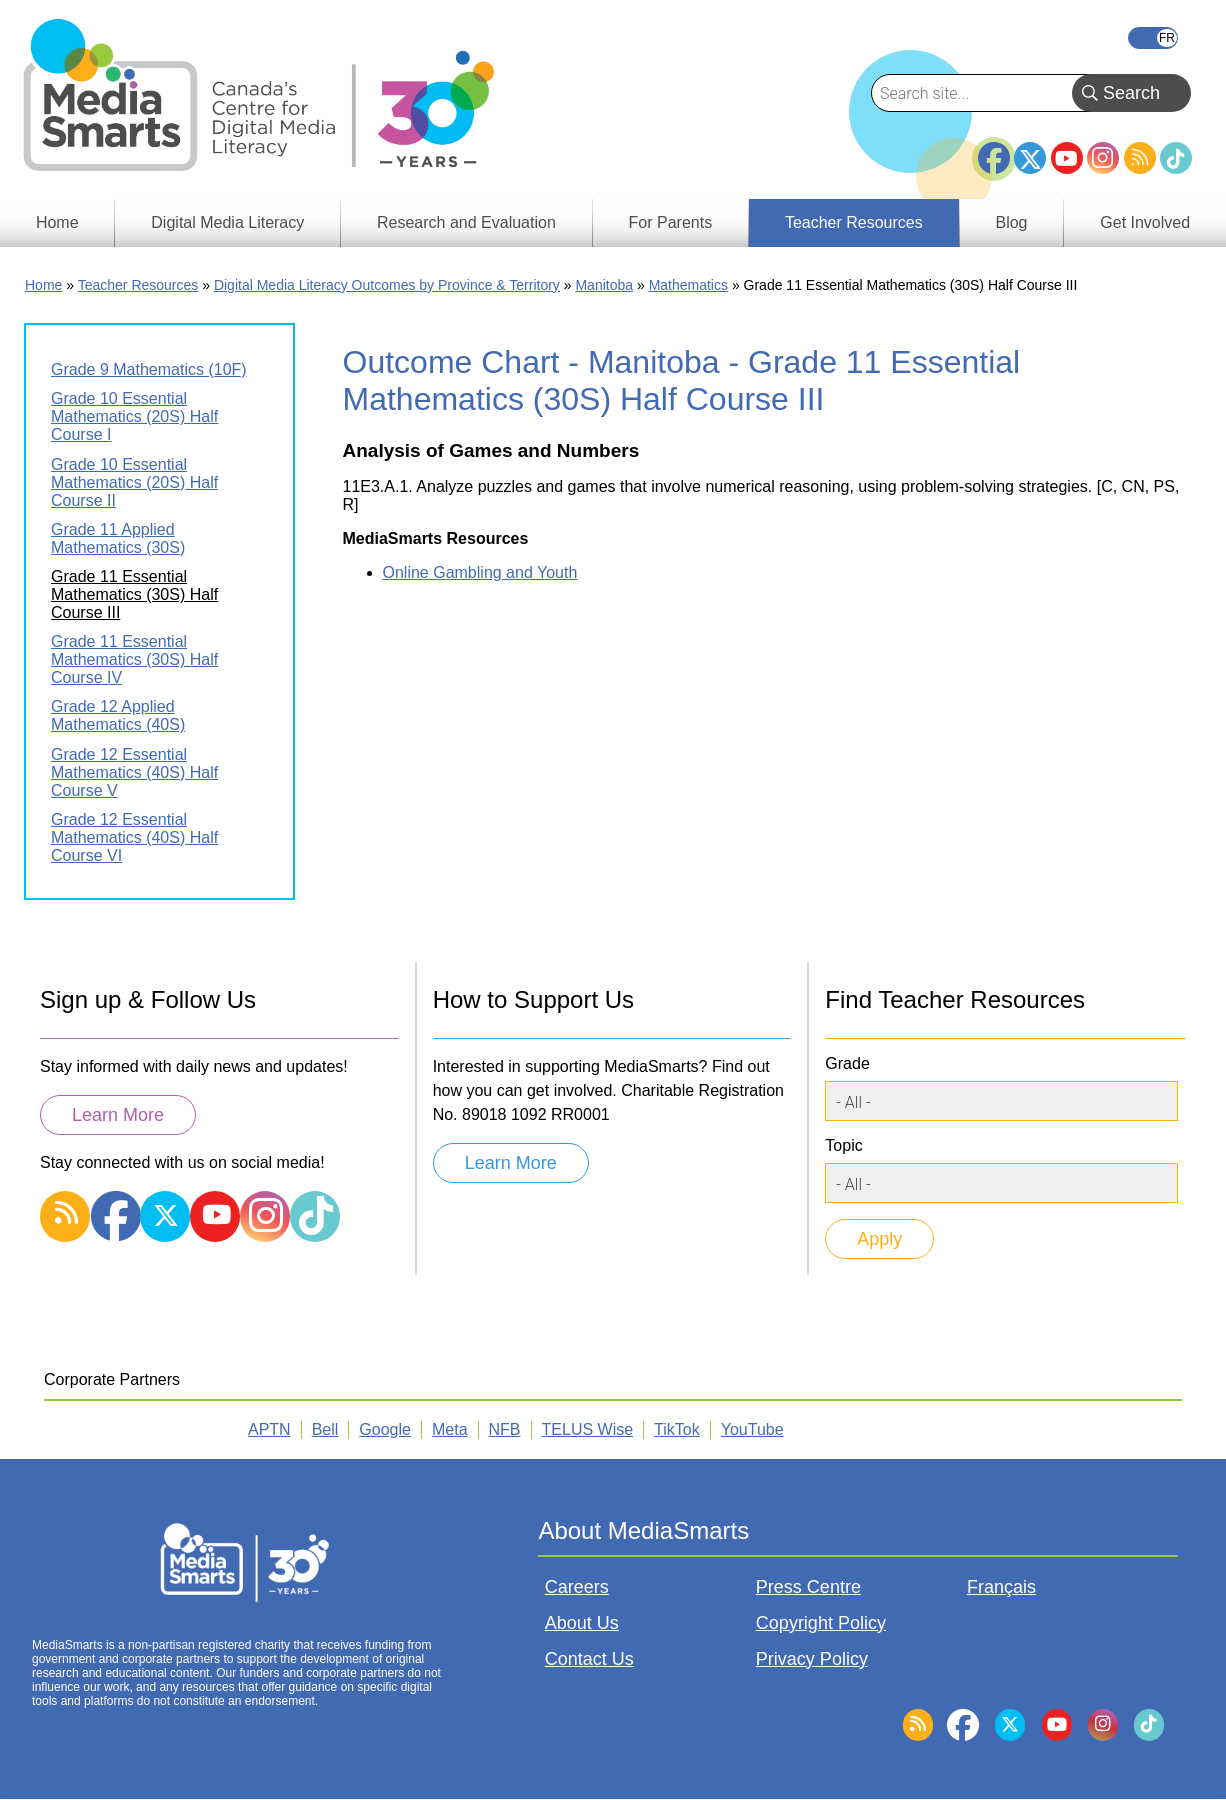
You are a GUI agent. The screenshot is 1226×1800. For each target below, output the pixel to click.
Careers (577, 1587)
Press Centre (808, 1587)
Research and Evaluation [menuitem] (466, 222)
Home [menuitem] (57, 222)
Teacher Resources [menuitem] (854, 222)
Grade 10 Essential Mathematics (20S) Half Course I (134, 416)
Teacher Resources (138, 285)
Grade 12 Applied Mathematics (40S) (118, 715)
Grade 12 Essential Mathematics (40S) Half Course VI (134, 837)
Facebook (994, 150)
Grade (847, 1063)
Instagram (1103, 158)
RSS (1140, 158)
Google (385, 1429)
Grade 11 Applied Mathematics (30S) (118, 538)
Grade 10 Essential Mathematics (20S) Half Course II (134, 482)
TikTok (1176, 158)
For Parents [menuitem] (671, 222)
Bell (325, 1429)
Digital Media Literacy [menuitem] (227, 222)
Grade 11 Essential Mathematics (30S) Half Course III (134, 594)
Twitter (1030, 158)
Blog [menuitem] (1011, 222)
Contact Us (589, 1659)
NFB (505, 1429)
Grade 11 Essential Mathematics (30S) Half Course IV (134, 659)
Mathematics (688, 285)
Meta (450, 1429)
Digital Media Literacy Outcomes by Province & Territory (387, 285)
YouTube (1067, 158)
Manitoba (604, 285)
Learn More (118, 1115)
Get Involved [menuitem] (1145, 222)
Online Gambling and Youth (480, 572)
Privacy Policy (812, 1659)
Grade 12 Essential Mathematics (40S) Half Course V (134, 772)
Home (43, 285)
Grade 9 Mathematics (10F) (149, 369)
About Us (582, 1623)
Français (1153, 38)
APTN (269, 1429)
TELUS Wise (588, 1429)
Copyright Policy (821, 1623)
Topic (843, 1145)
